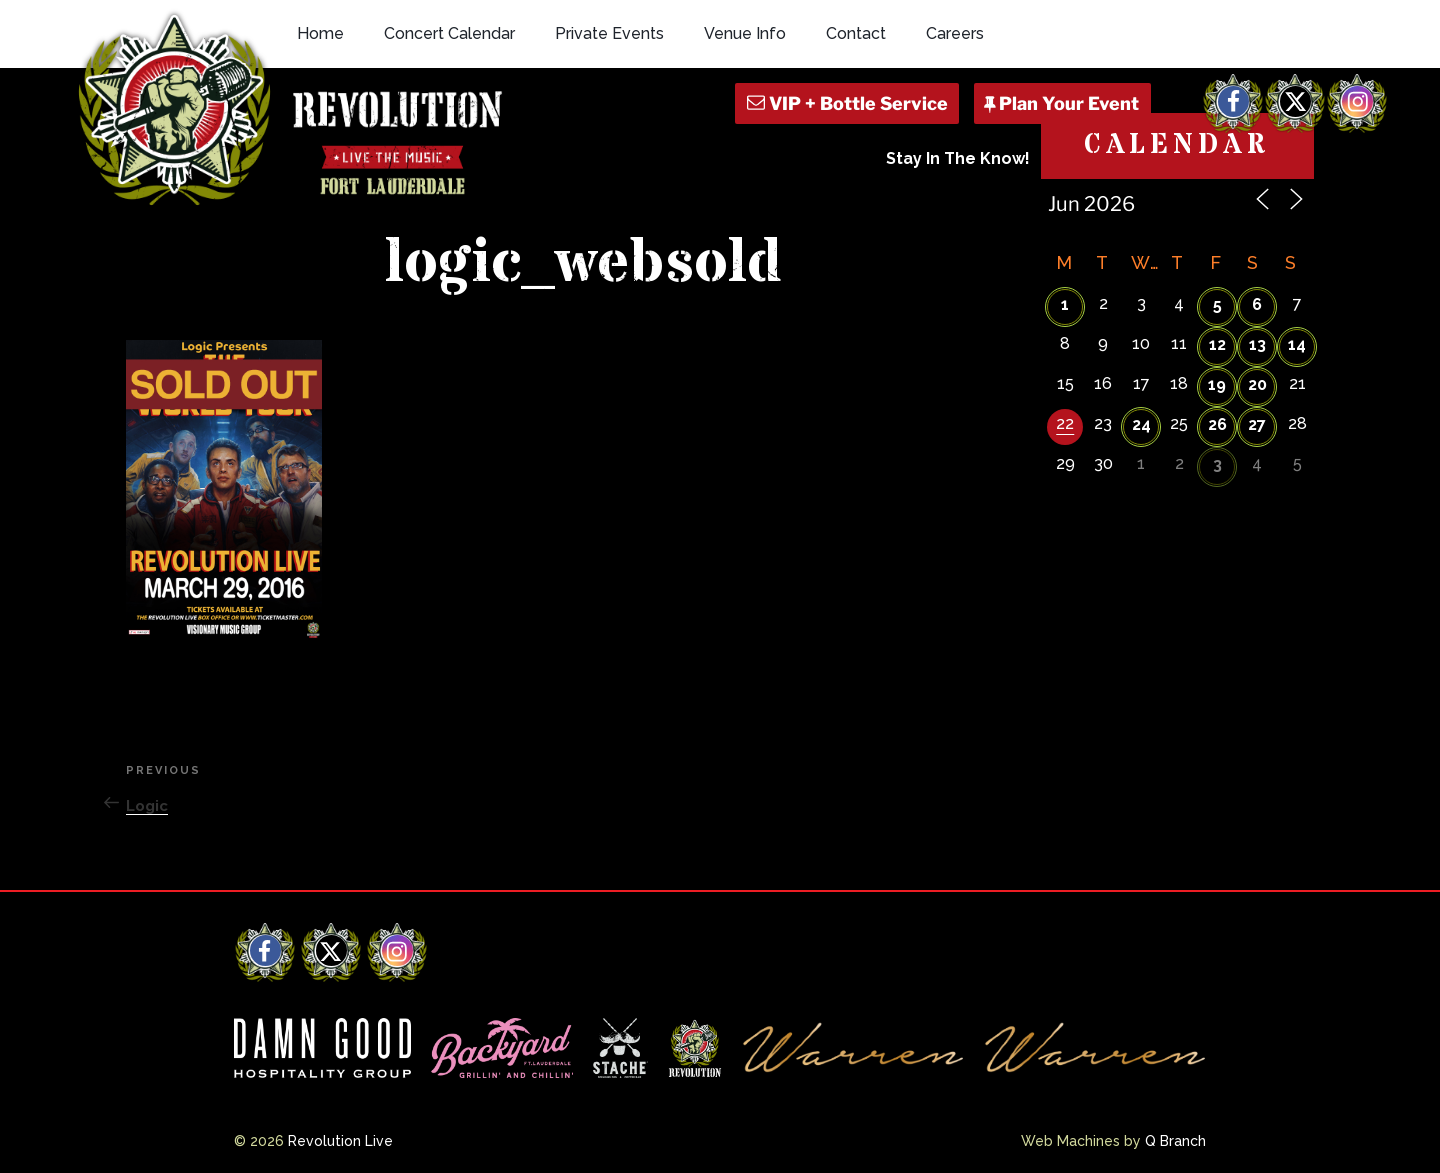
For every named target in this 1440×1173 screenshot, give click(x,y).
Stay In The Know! (958, 158)
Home (320, 33)
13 (1257, 344)
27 (1257, 424)
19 (1217, 384)
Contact (856, 33)
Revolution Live (340, 1141)
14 (1297, 344)
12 (1217, 344)
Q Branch (1175, 1141)
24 (1141, 424)
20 (1257, 384)
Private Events (609, 33)
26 (1217, 424)
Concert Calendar (449, 33)
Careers (955, 33)
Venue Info (745, 33)
